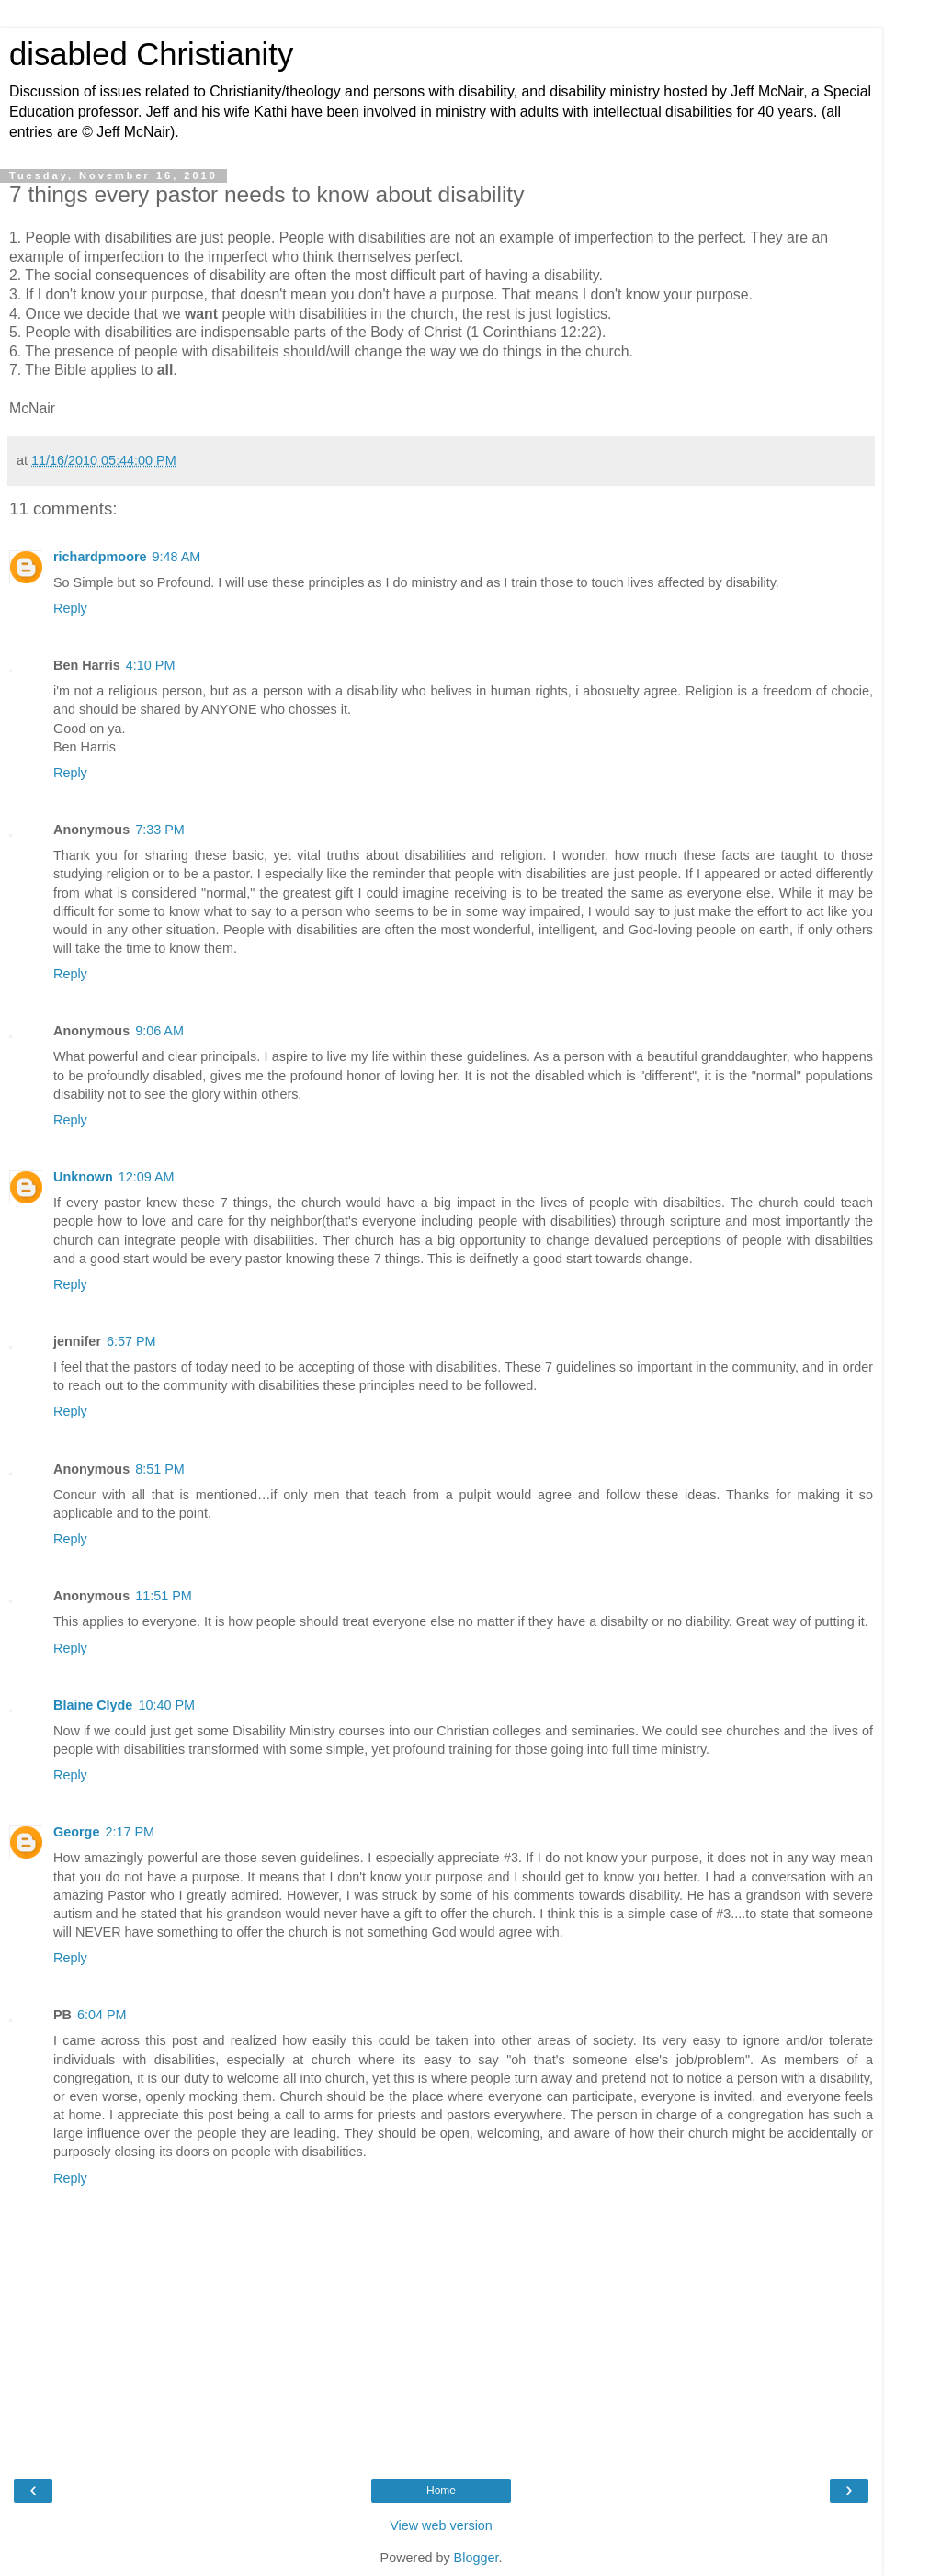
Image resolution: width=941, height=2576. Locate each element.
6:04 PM (102, 2014)
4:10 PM (151, 665)
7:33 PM (160, 829)
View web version (441, 2525)
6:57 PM (131, 1341)
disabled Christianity (151, 54)
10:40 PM (166, 1705)
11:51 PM (163, 1595)
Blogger (476, 2557)
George (76, 1832)
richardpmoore (100, 556)
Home (441, 2490)
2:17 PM (129, 1832)
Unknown (83, 1176)
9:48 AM (177, 556)
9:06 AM (159, 1030)
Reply (70, 608)
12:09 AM (147, 1176)
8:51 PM (160, 1469)
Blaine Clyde (92, 1705)
